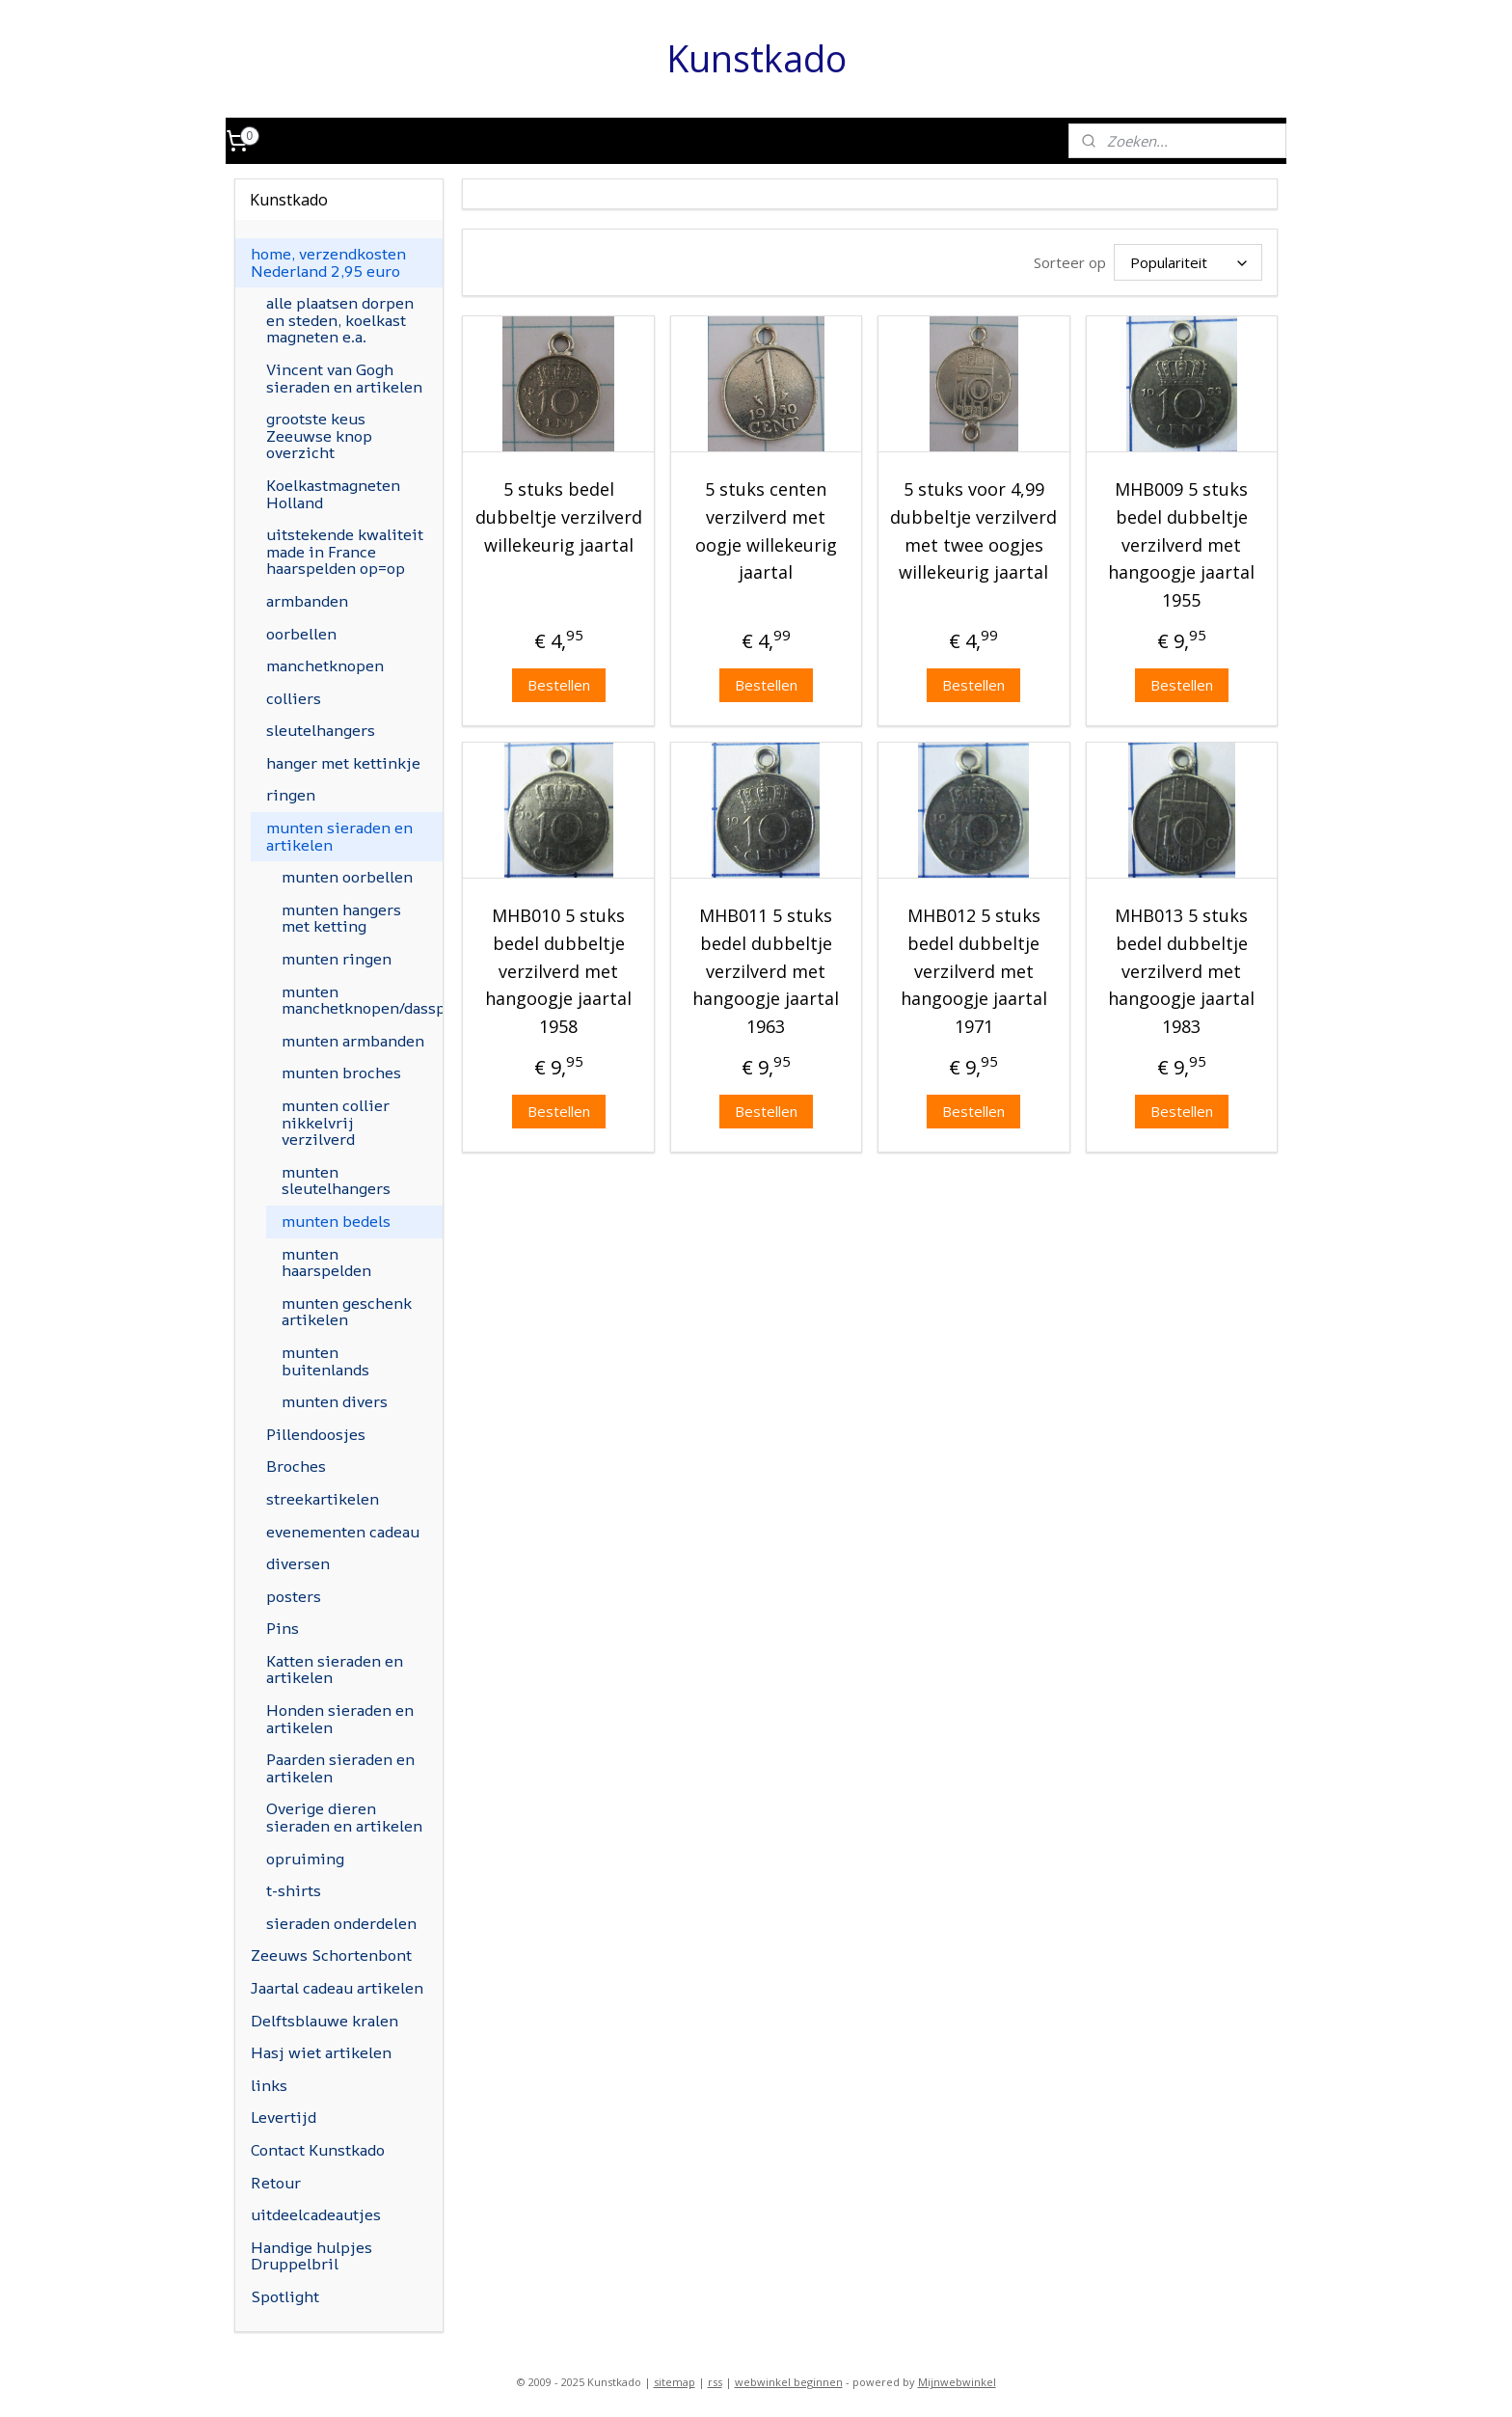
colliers (293, 698)
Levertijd (283, 2117)
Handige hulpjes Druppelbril (311, 2256)
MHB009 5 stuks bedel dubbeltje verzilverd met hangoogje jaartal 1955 (1181, 544)
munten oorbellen (347, 876)
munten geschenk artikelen (347, 1311)
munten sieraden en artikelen (339, 836)
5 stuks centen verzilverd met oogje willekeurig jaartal (766, 530)
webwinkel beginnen (789, 2382)
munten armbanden (353, 1040)
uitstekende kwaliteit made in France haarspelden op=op (344, 551)
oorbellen (301, 633)
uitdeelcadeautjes (316, 2214)
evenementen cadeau (342, 1531)
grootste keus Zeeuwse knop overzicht (319, 435)
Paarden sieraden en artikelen (340, 1768)
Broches (296, 1466)
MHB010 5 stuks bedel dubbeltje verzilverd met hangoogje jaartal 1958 (558, 971)
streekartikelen (322, 1498)
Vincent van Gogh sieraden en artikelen (344, 378)
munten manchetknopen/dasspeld (362, 1000)
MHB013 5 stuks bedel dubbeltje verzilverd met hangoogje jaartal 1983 (1181, 971)
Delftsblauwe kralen (324, 2020)
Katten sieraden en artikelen (334, 1669)
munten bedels (336, 1221)
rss (715, 2382)
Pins (282, 1628)
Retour (276, 2182)
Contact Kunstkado (318, 2149)
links (269, 2085)
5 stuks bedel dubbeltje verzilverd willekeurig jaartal (557, 517)
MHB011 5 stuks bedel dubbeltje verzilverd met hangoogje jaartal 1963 (765, 971)
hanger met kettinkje (343, 763)
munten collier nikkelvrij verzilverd (336, 1122)
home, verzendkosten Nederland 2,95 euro (328, 262)
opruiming (305, 1858)
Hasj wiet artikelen (321, 2052)
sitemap (674, 2382)
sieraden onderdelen (341, 1923)
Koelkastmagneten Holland (333, 494)
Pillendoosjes (315, 1434)
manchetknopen (325, 665)
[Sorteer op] (1188, 262)
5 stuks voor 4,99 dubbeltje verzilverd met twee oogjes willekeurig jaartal (973, 530)
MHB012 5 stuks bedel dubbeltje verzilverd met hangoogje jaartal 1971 (974, 971)
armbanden (307, 600)
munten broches (341, 1072)
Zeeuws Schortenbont (331, 1955)
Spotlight (285, 2296)
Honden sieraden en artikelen (340, 1718)
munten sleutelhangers (336, 1180)
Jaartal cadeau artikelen (337, 1987)
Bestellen (557, 684)
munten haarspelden (326, 1262)
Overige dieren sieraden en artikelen (344, 1817)
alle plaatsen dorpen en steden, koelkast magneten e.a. (340, 319)
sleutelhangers (320, 730)
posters (293, 1596)
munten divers (335, 1401)
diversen (298, 1563)
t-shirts (293, 1890)
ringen (290, 794)
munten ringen (337, 958)
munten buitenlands (325, 1361)
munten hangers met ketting (341, 918)
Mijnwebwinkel (957, 2382)
